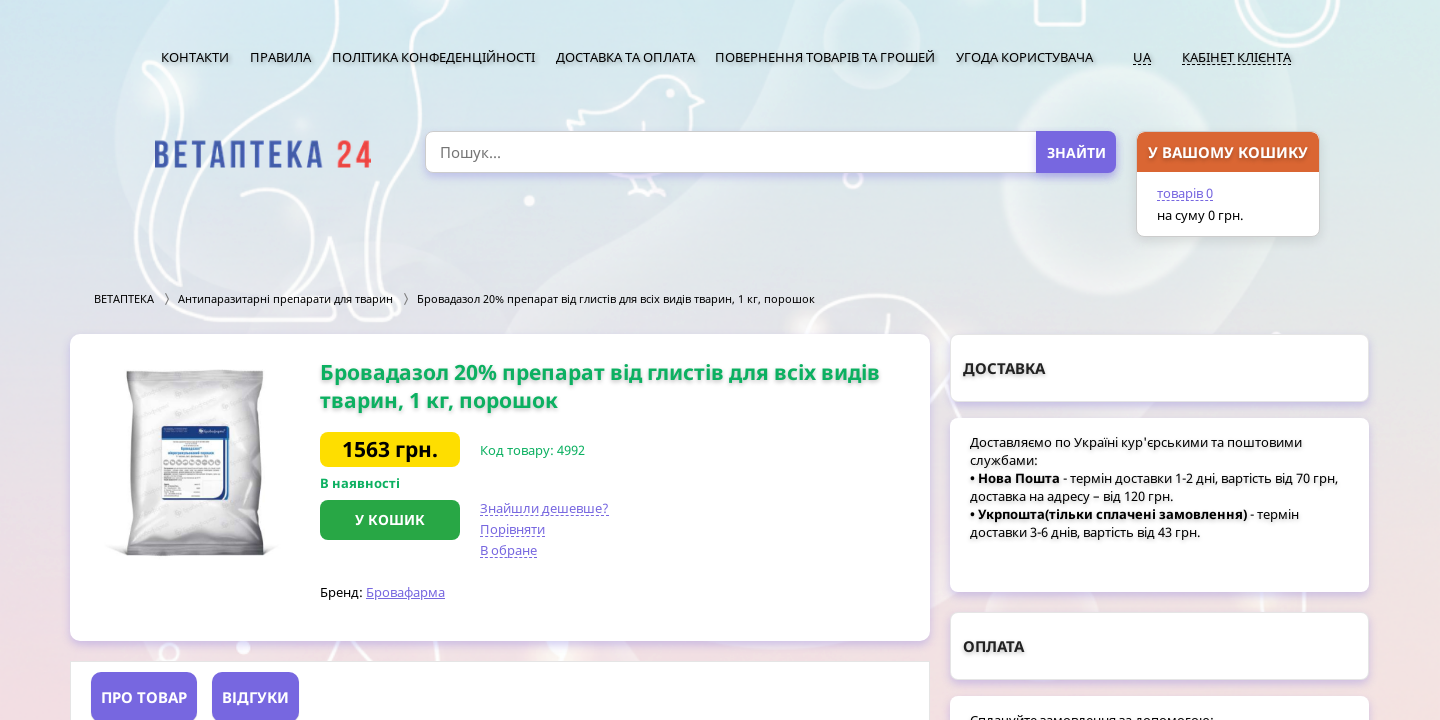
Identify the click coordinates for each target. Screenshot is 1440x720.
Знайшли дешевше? (544, 508)
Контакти (195, 57)
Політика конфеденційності (433, 57)
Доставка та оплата (625, 57)
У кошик (390, 519)
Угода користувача (1024, 57)
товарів (1185, 193)
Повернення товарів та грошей (825, 57)
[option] (195, 463)
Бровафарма (405, 592)
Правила (280, 57)
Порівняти (512, 529)
